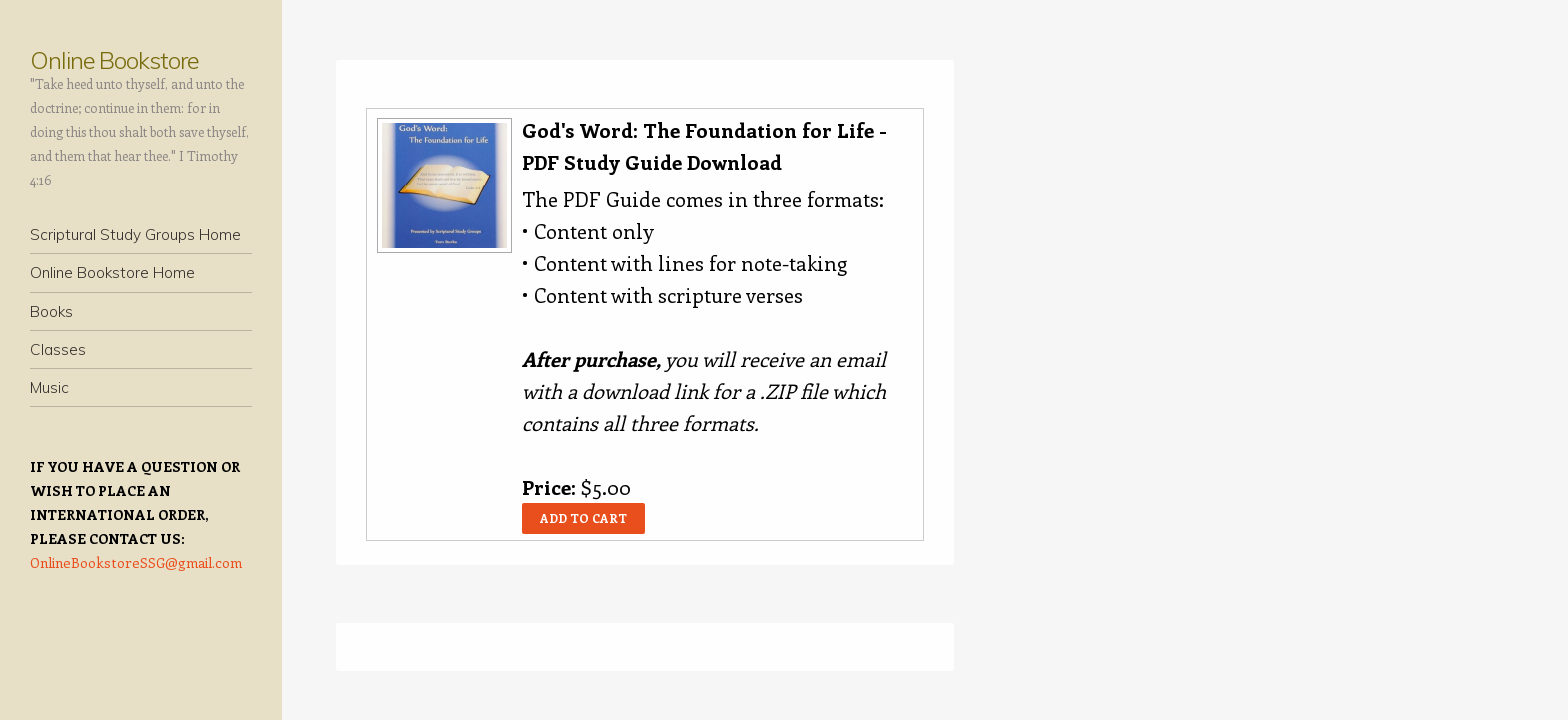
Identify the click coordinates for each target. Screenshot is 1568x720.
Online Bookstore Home (112, 272)
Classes (58, 349)
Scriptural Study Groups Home (135, 234)
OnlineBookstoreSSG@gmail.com (136, 562)
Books (51, 311)
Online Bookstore (114, 60)
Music (49, 387)
